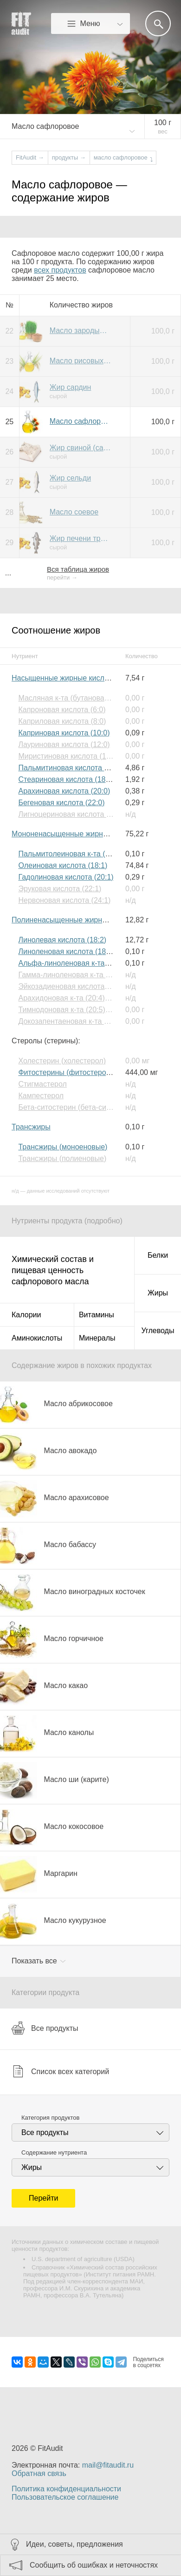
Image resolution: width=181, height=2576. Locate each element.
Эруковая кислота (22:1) (59, 889)
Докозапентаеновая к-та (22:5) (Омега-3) (88, 1021)
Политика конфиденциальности (66, 2489)
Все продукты (45, 2028)
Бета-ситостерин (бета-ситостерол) (79, 1107)
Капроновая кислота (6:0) (61, 710)
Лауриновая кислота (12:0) (64, 744)
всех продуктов (60, 270)
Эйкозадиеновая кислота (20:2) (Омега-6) (89, 986)
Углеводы (158, 1331)
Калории (26, 1315)
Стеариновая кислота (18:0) (66, 779)
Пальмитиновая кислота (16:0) (70, 768)
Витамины (96, 1315)
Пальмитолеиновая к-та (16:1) (70, 854)
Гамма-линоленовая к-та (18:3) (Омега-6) (89, 975)
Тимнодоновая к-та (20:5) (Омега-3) (79, 1010)
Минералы (97, 1338)
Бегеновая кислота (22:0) (61, 803)
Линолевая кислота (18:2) (62, 940)
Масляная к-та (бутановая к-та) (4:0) (80, 698)
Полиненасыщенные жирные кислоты (77, 920)
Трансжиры (31, 1127)
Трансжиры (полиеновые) (62, 1158)
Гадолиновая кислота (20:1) (65, 877)
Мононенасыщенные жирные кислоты (77, 834)
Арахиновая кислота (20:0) (64, 791)
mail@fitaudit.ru (108, 2465)
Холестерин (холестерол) (62, 1061)
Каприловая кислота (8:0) (62, 721)
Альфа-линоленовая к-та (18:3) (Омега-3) (89, 963)
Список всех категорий (60, 2071)
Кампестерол (41, 1096)
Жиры (158, 1293)
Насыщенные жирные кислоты (64, 678)
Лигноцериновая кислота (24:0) (71, 814)
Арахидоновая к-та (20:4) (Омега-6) (79, 998)
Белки (158, 1255)
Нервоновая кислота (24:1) (64, 900)
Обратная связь (39, 2473)
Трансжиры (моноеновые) (62, 1147)
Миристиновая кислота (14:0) (68, 756)
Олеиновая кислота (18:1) (62, 865)
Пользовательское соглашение (65, 2497)
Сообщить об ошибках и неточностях (94, 2565)
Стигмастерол (42, 1084)
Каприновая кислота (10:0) (64, 733)
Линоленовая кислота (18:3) (66, 951)
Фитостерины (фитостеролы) (68, 1072)
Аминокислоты (37, 1338)
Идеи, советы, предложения (74, 2544)
